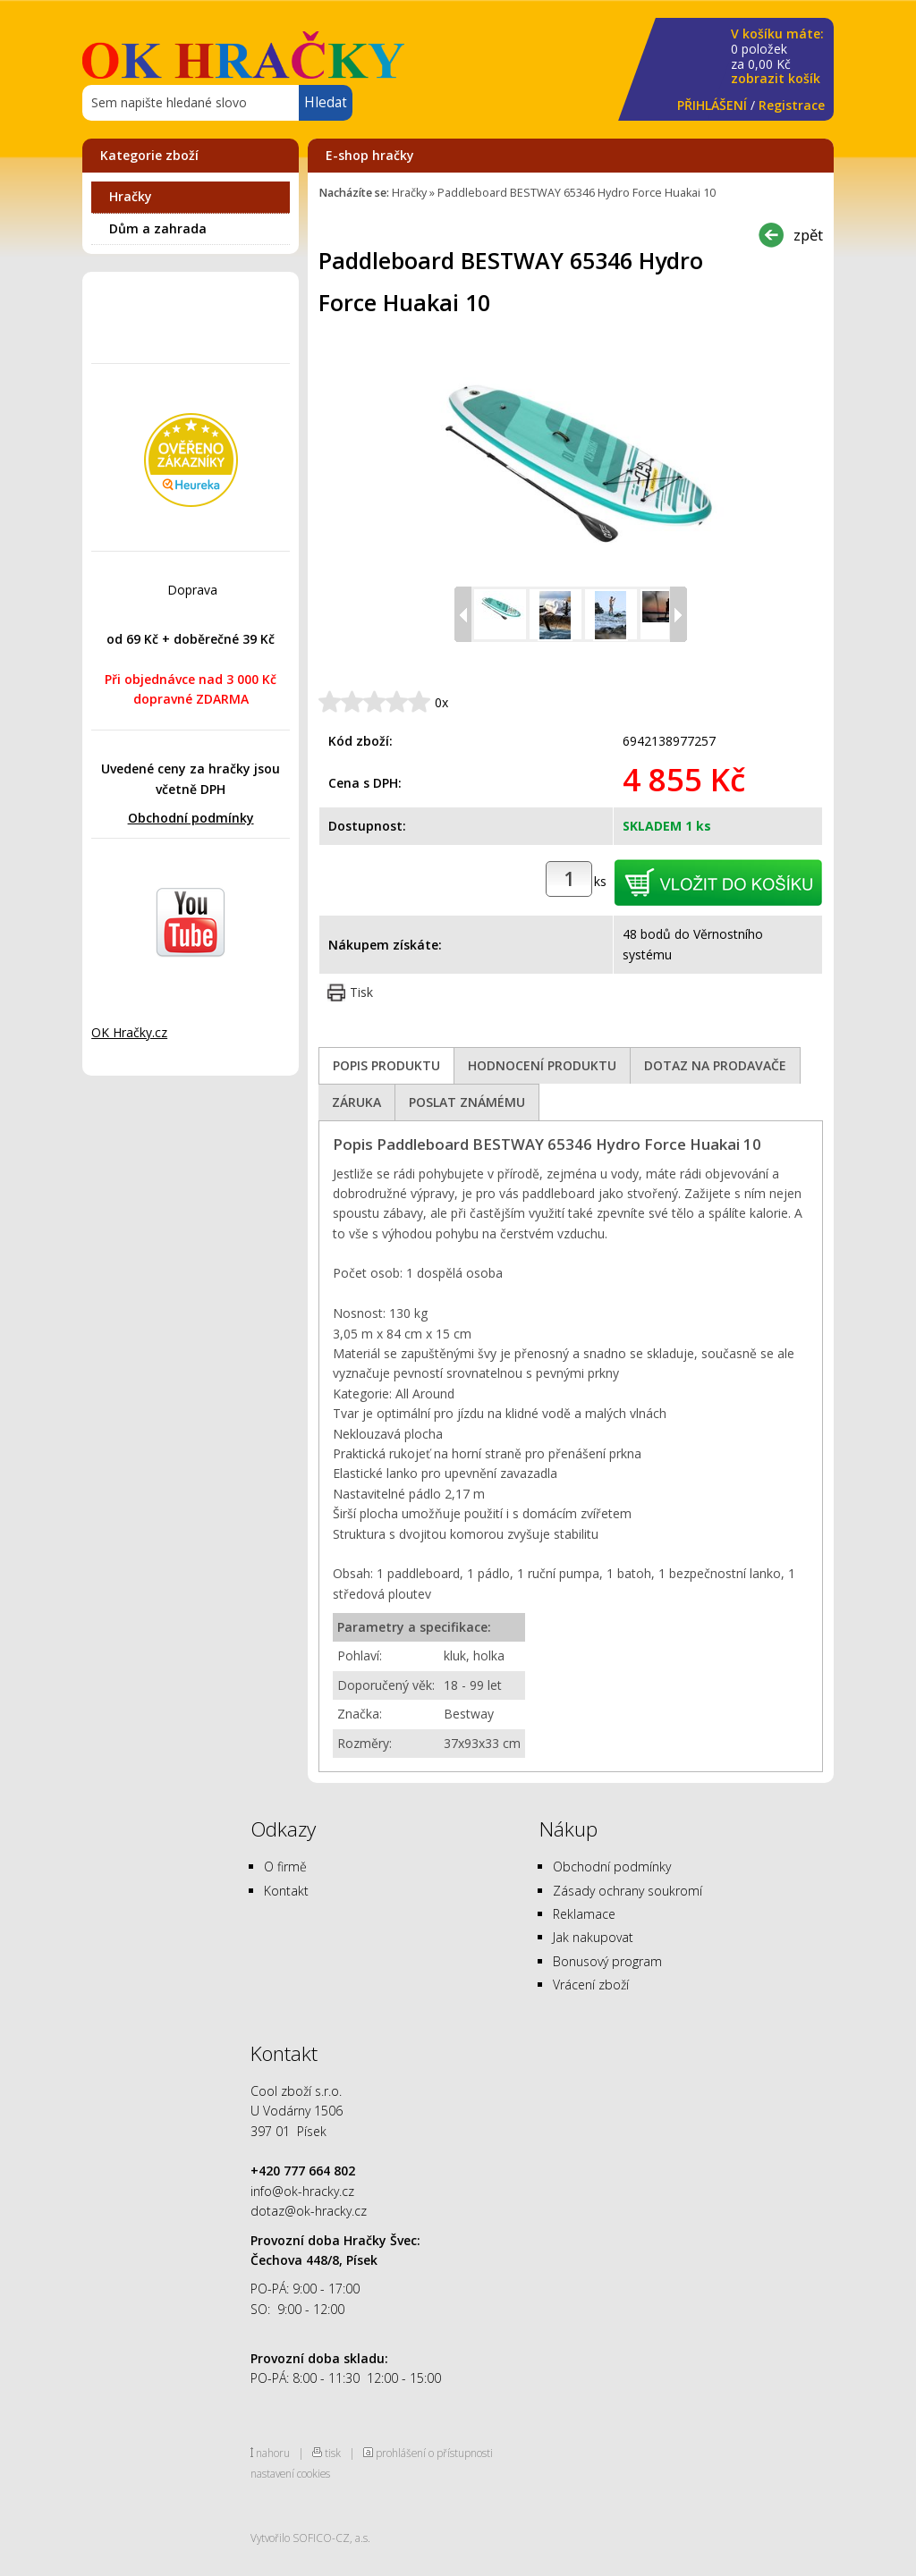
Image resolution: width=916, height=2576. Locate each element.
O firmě (285, 1866)
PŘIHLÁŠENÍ (712, 105)
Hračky (130, 196)
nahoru (273, 2452)
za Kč (777, 57)
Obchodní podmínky (191, 817)
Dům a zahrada (158, 228)
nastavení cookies (290, 2473)
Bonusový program (607, 1961)
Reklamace (584, 1913)
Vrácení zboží (591, 1984)
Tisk (361, 992)
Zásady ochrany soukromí (627, 1890)
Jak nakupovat (593, 1937)
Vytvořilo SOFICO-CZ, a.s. (310, 2537)
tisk (333, 2452)
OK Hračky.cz (129, 1032)
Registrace (792, 105)
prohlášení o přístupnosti (434, 2452)
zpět (808, 234)
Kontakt (286, 1890)
